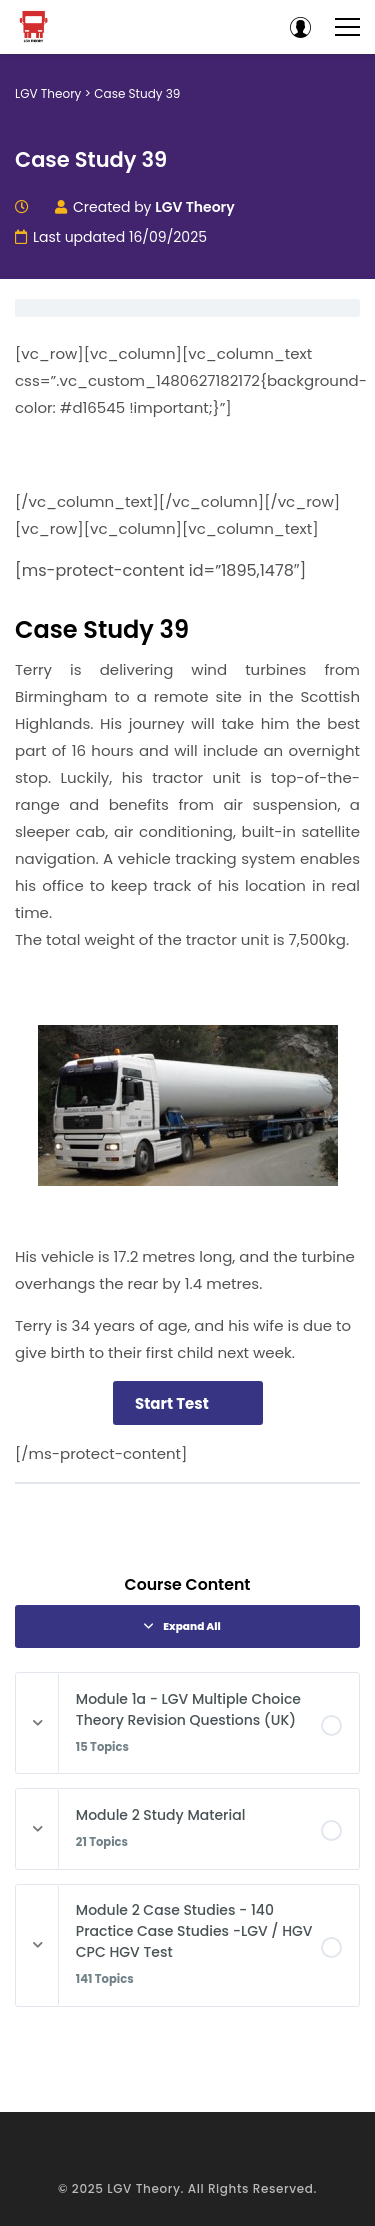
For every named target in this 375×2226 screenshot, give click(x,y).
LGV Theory (143, 2188)
